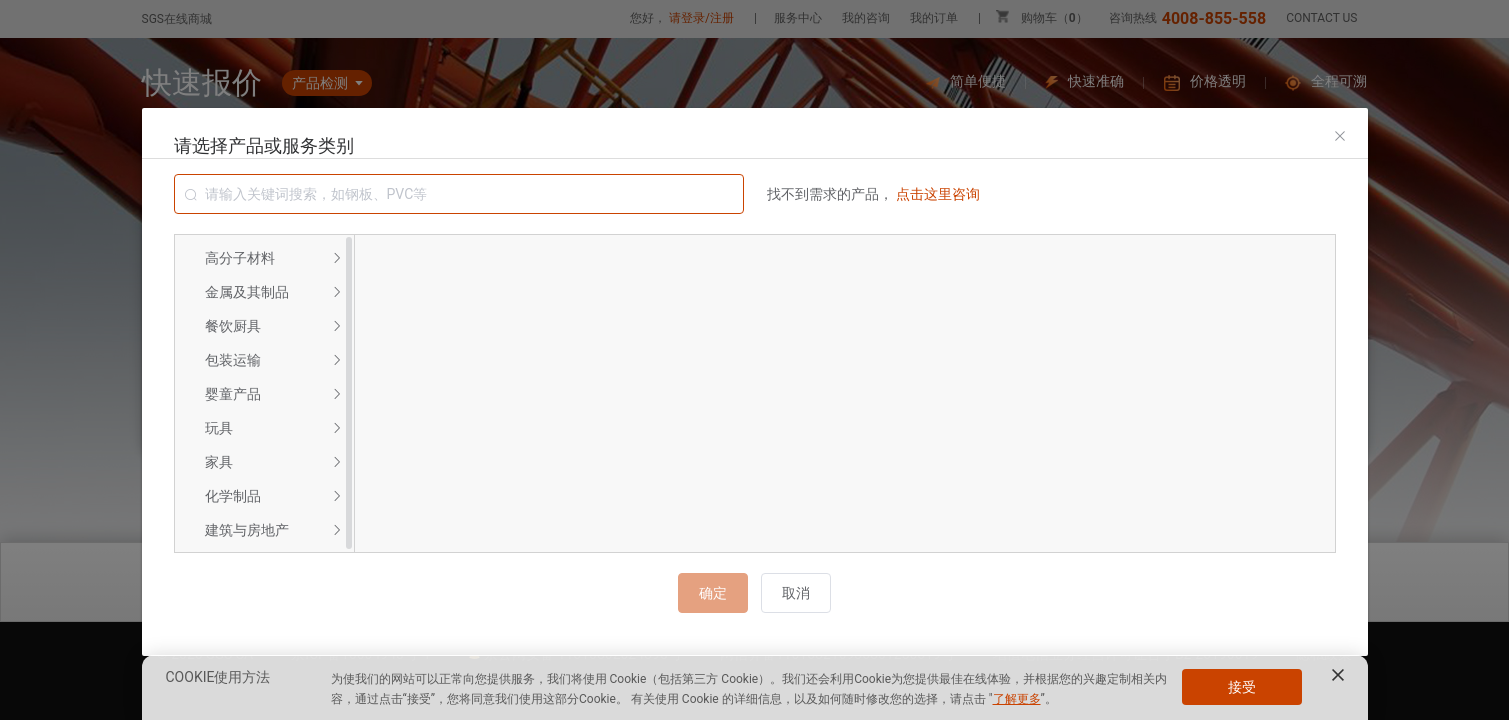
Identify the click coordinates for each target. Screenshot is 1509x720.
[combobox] (459, 194)
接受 (1242, 687)
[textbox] (459, 194)
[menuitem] (264, 258)
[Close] (1340, 136)
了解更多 (1017, 699)
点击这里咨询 (938, 194)
